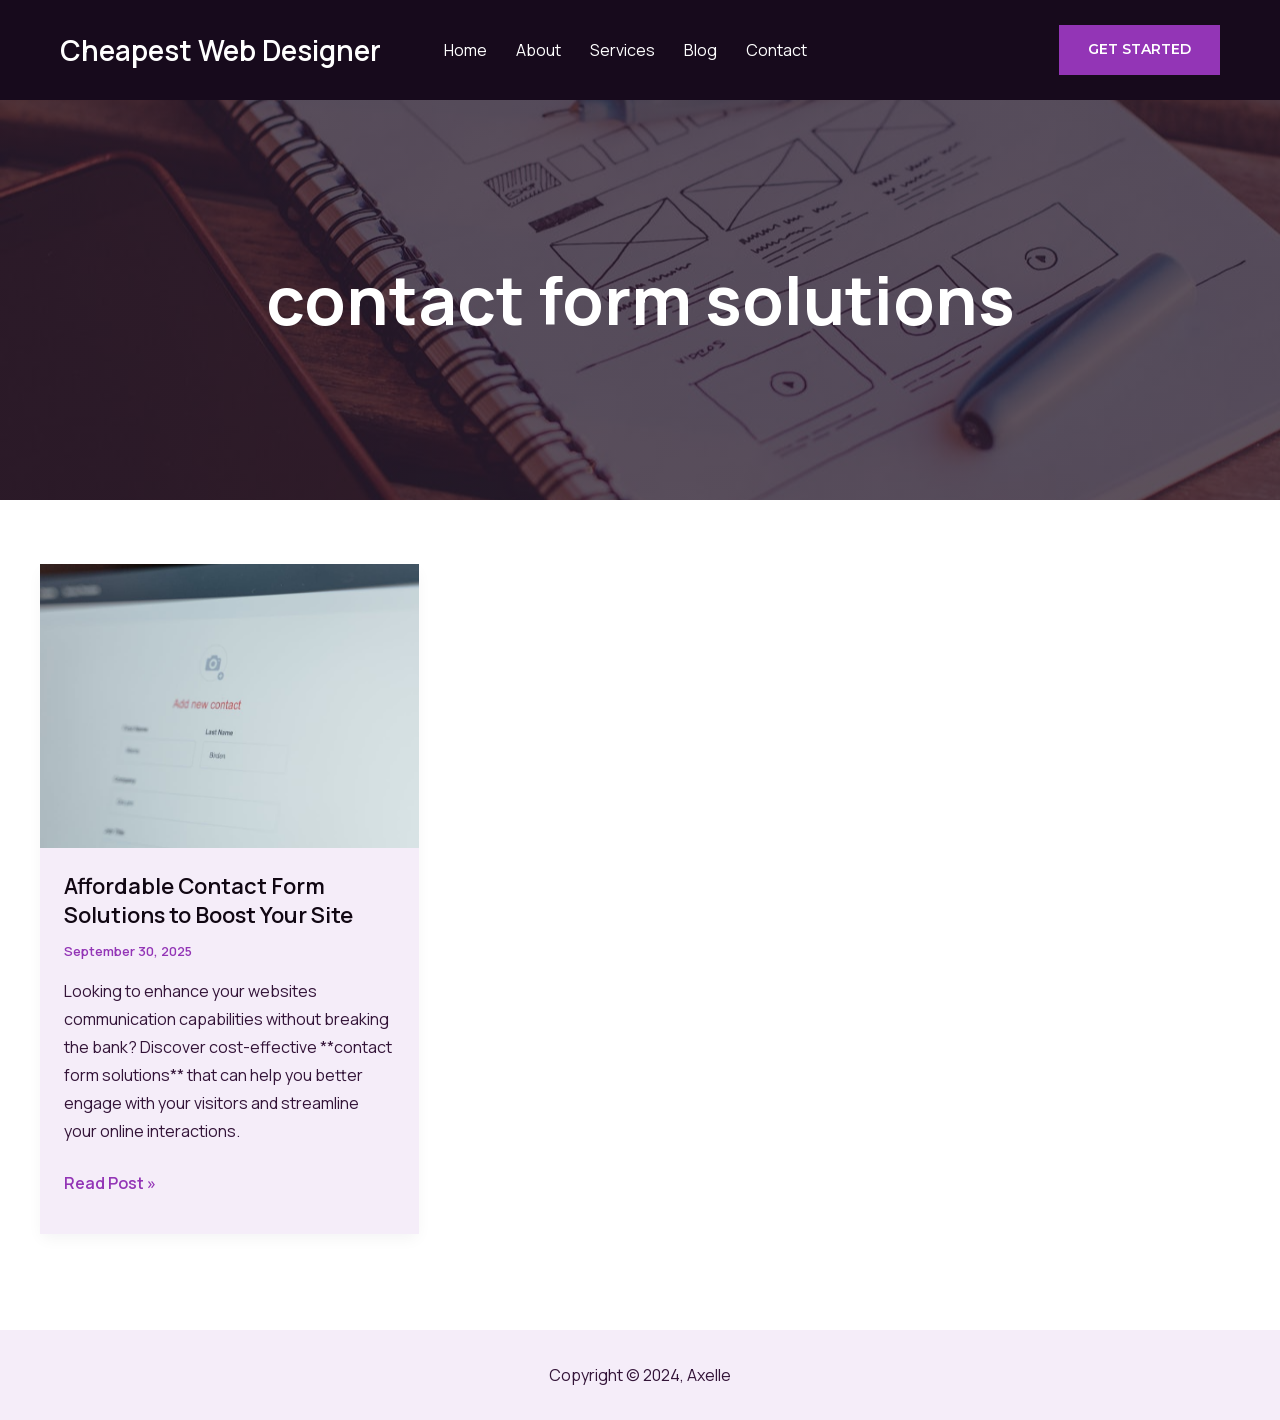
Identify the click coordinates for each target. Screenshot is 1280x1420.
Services (622, 50)
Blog (700, 50)
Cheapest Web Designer (220, 50)
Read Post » (110, 1183)
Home (465, 50)
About (538, 50)
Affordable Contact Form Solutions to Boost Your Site (208, 900)
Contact (776, 50)
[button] (1139, 50)
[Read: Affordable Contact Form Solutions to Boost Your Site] (229, 704)
